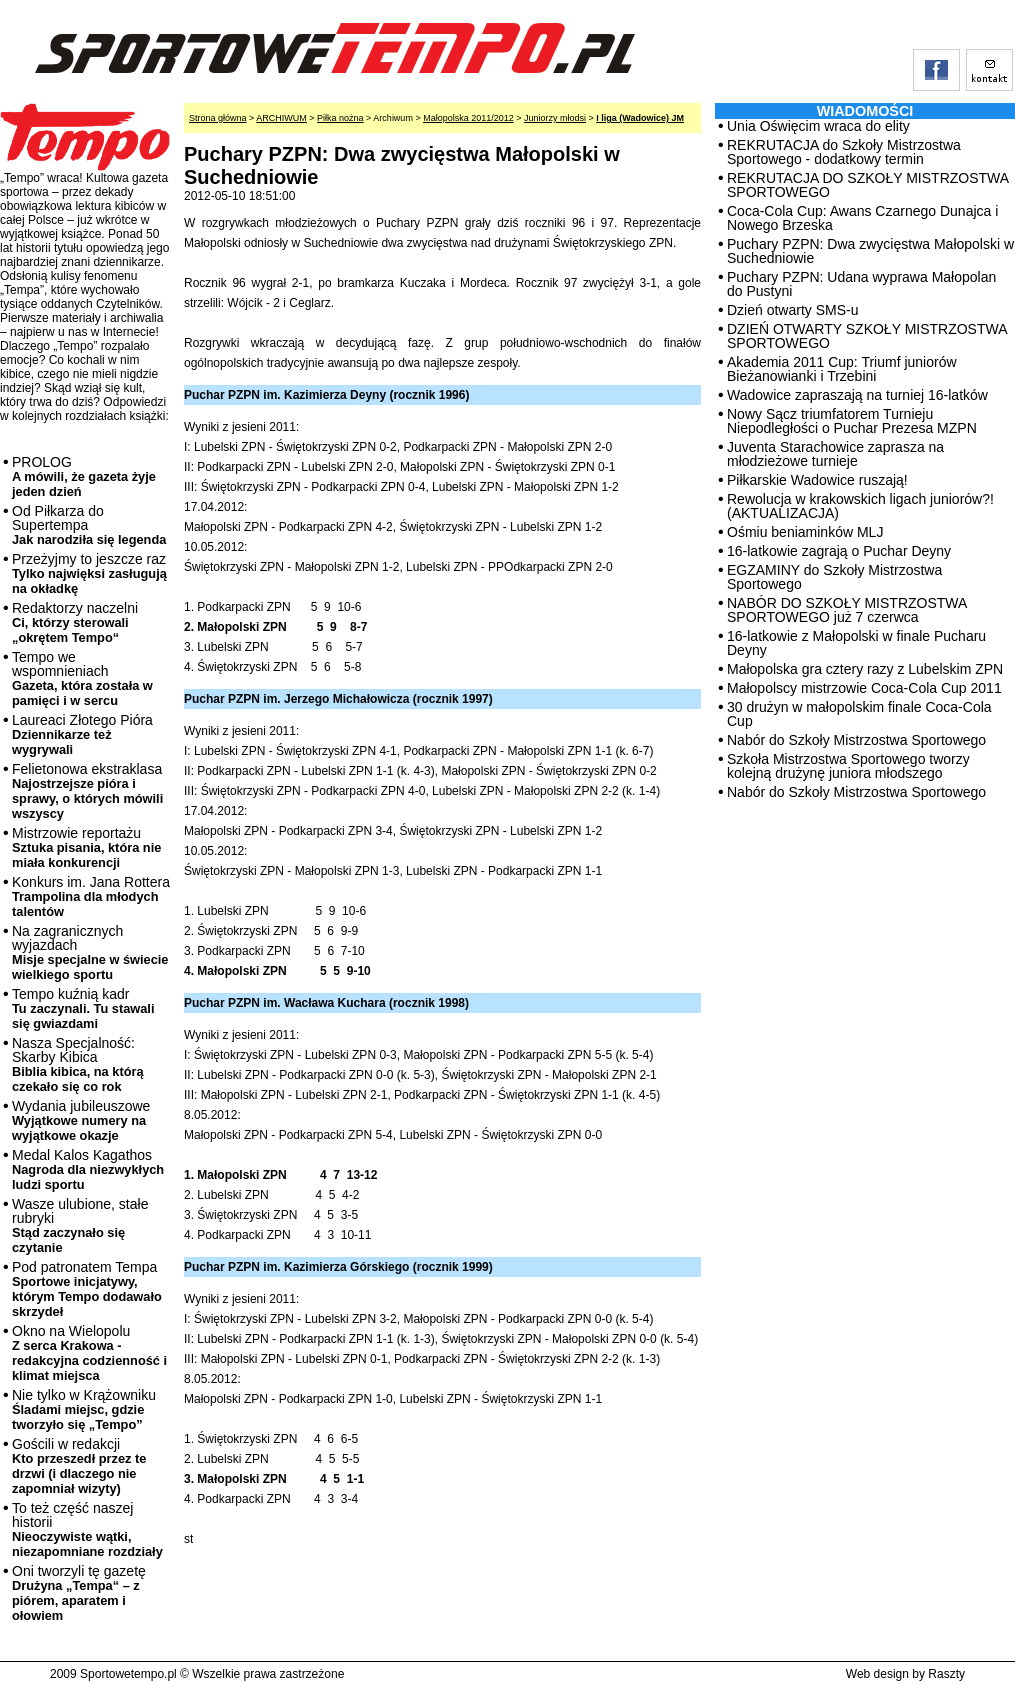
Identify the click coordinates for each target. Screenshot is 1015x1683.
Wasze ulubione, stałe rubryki (80, 1225)
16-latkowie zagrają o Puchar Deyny (839, 551)
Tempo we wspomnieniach (82, 678)
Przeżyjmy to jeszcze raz (89, 573)
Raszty (946, 1674)
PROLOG (84, 476)
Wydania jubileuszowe (81, 1120)
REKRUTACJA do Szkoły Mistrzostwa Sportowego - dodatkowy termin (844, 152)
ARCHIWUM (281, 118)
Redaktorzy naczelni (75, 622)
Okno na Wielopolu (89, 1353)
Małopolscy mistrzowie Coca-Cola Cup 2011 (864, 688)
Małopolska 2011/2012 (468, 118)
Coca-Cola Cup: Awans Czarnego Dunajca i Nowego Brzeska (862, 218)
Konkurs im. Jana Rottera (91, 896)
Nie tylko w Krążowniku (84, 1409)
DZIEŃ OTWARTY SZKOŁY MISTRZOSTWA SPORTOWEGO (867, 336)
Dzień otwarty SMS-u (792, 310)
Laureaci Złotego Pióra (82, 734)
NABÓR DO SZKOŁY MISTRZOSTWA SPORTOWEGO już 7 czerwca (847, 610)
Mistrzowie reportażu (86, 847)
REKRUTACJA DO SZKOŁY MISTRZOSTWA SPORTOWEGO (867, 185)
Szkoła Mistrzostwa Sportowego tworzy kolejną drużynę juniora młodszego (848, 766)
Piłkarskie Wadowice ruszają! (817, 480)
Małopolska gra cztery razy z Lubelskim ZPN (865, 669)
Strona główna (218, 118)
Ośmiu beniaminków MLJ (805, 532)
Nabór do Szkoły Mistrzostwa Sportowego (856, 740)
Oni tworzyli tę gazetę (79, 1593)
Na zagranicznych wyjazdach (90, 952)
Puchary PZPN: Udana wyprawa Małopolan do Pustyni (861, 284)
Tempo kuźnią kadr (83, 1008)
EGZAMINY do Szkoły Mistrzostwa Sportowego (834, 577)
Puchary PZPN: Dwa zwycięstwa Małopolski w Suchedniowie (870, 251)
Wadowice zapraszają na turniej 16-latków (857, 395)
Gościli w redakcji (79, 1466)
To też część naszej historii (87, 1529)
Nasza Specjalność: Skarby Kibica (78, 1064)
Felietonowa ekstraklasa (87, 791)
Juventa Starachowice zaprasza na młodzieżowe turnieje (835, 454)
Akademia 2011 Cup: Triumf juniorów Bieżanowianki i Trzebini (842, 369)
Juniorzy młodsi (555, 118)
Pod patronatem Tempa (87, 1289)
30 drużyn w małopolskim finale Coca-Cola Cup (859, 714)
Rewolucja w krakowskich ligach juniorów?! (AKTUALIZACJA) (860, 506)
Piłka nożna (340, 118)
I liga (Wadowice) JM (640, 118)
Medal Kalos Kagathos (88, 1169)
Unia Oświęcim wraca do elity (818, 126)
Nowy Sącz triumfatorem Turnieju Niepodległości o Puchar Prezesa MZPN (852, 421)
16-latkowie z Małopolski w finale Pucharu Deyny (856, 643)
